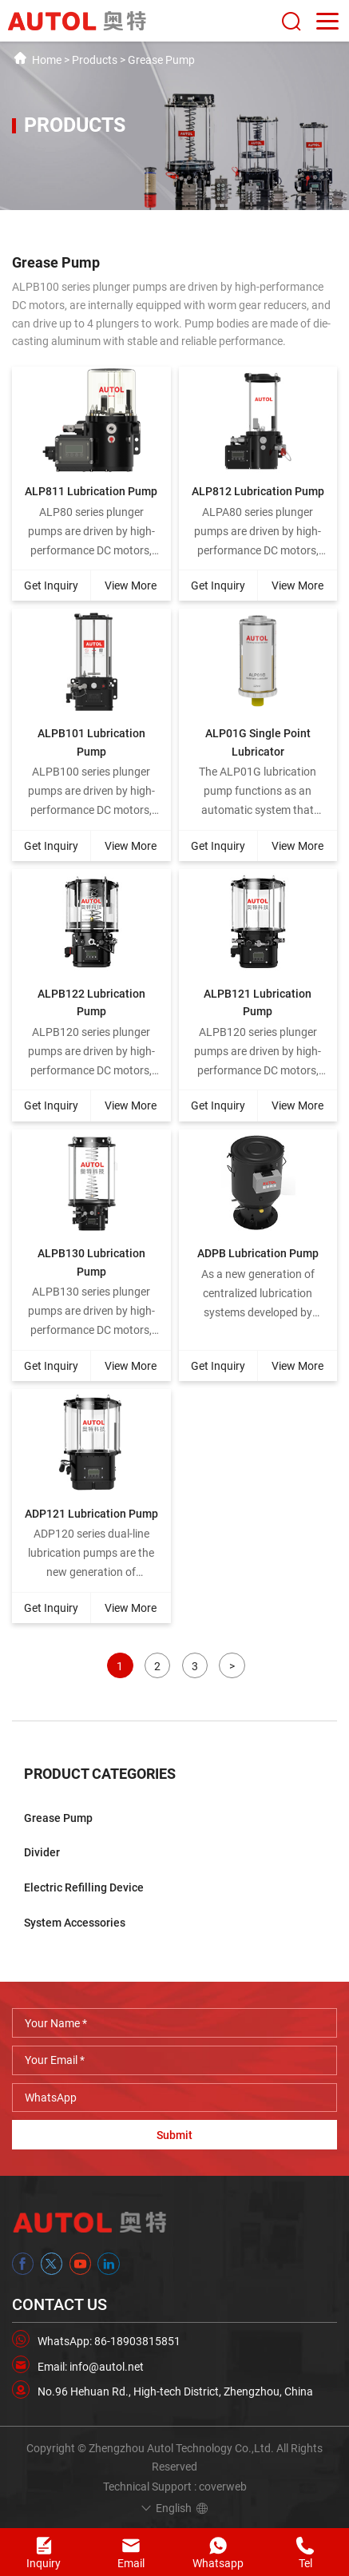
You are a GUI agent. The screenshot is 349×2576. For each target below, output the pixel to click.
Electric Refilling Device (84, 1887)
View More (131, 585)
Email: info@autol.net (91, 2366)
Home (46, 60)
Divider (42, 1852)
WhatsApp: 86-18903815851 (109, 2341)
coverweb (223, 2486)
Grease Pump (161, 60)
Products (94, 60)
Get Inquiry (51, 585)
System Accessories (74, 1922)
